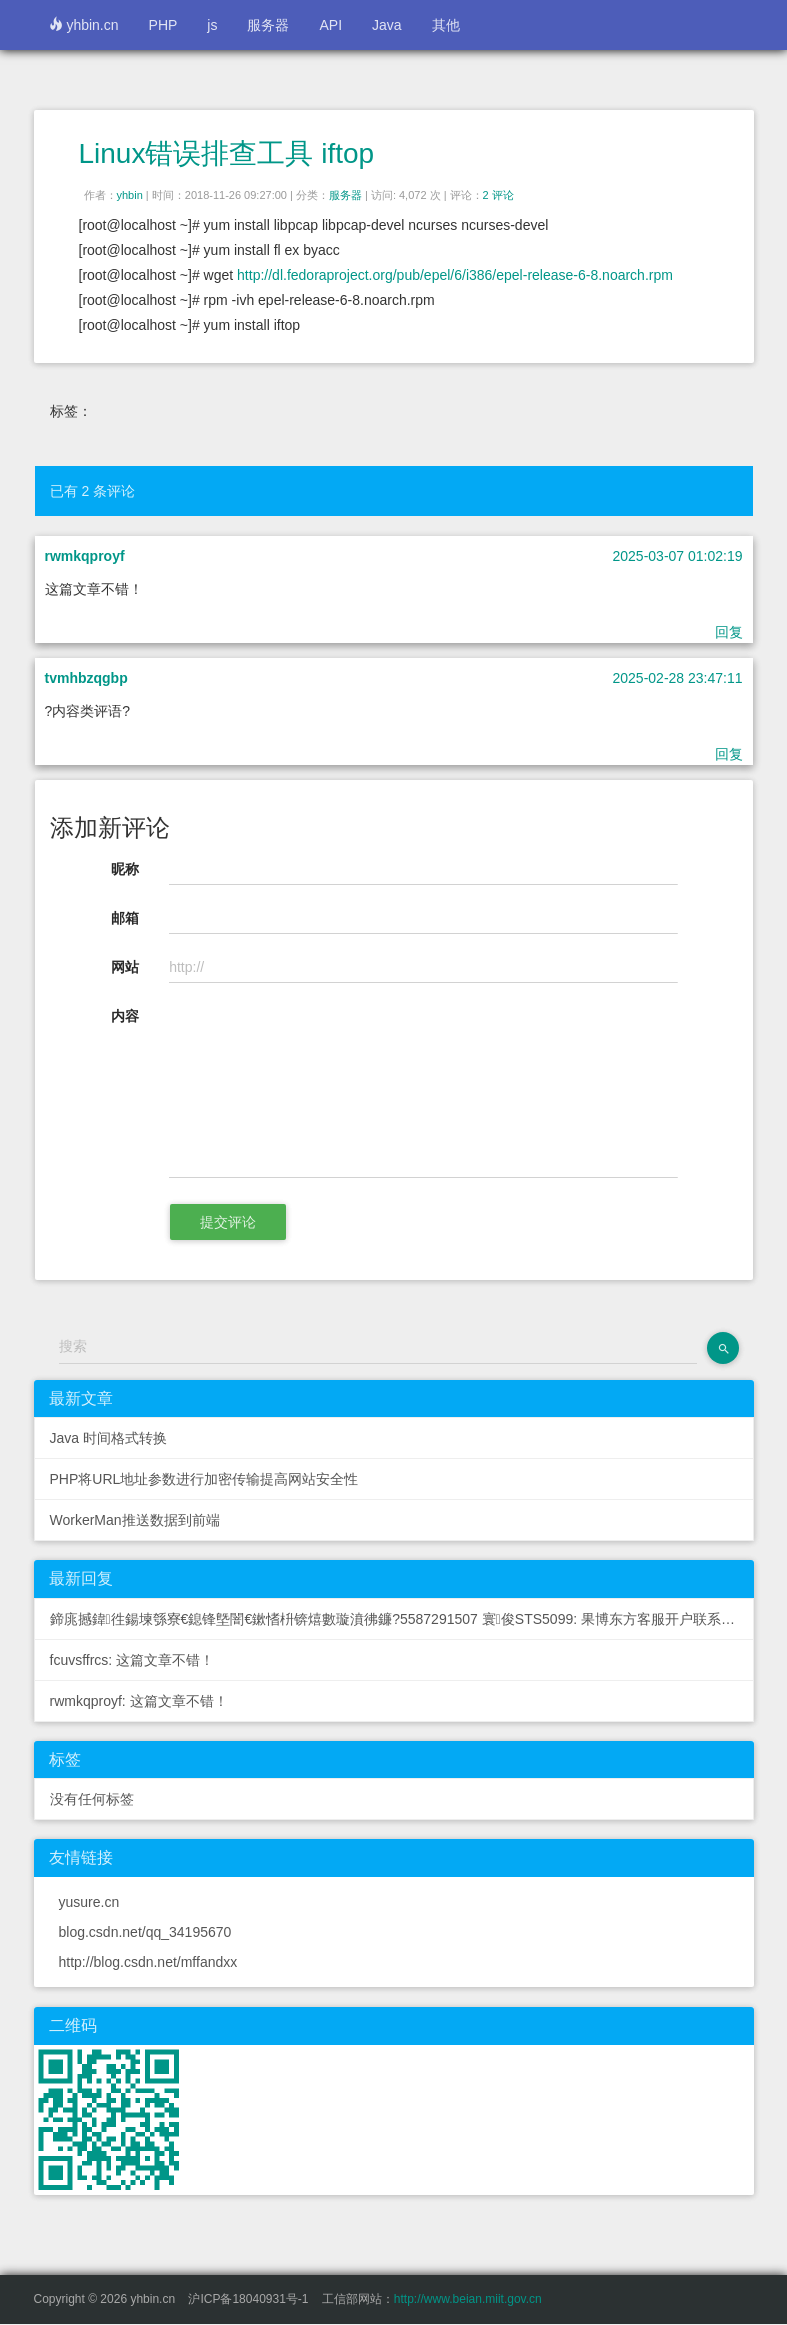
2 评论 (498, 195)
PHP (163, 25)
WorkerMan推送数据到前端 (135, 1520)
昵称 (125, 869)
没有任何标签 (92, 1799)
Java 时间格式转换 (108, 1438)
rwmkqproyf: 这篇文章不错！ (139, 1701)
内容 (125, 1016)
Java (387, 25)
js (212, 25)
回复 (729, 632)
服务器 (268, 25)
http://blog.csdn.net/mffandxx (148, 1962)
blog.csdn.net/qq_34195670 (145, 1932)
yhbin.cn (84, 25)
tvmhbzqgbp (86, 678)
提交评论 (228, 1222)
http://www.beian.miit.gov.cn (468, 2299)
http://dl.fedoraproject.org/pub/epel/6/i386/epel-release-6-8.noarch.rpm (455, 275)
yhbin (130, 195)
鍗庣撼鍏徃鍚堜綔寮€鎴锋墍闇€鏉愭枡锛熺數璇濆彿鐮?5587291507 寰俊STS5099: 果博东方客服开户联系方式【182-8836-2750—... (402, 1619)
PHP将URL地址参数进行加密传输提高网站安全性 (204, 1479)
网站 (125, 967)
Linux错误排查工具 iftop (227, 153)
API (330, 25)
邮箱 (125, 918)
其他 (446, 25)
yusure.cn (89, 1902)
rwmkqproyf (85, 556)
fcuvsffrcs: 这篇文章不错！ (132, 1660)
